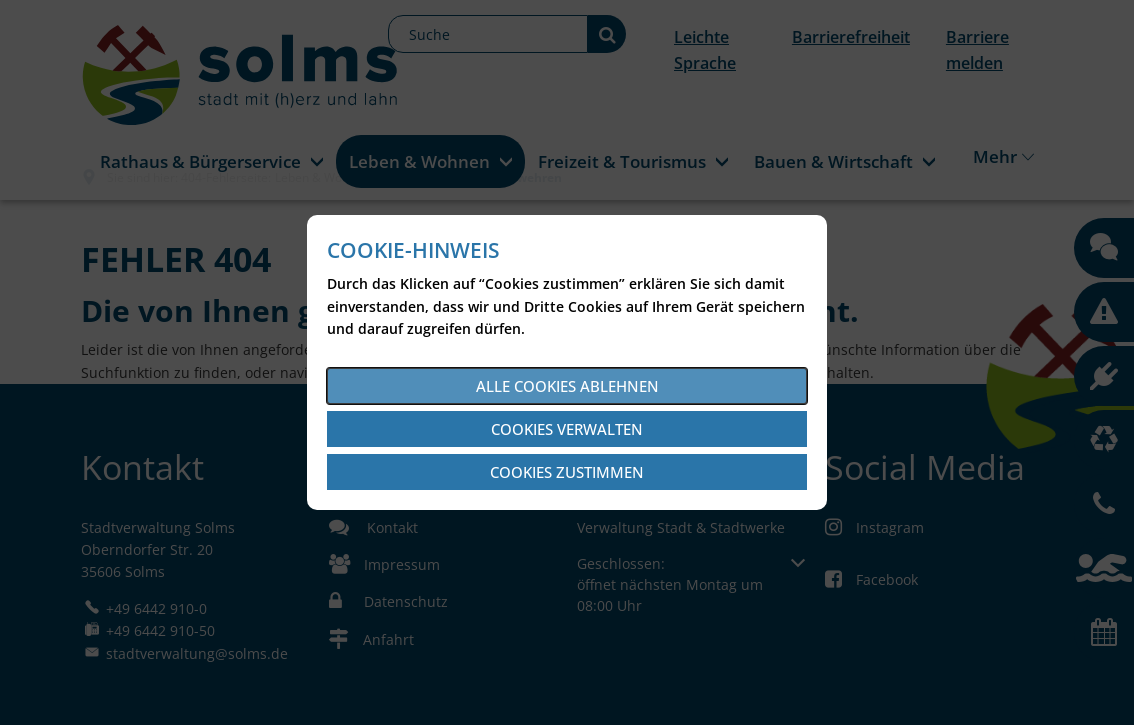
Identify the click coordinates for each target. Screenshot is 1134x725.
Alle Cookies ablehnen (567, 386)
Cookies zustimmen (567, 472)
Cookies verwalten (567, 429)
